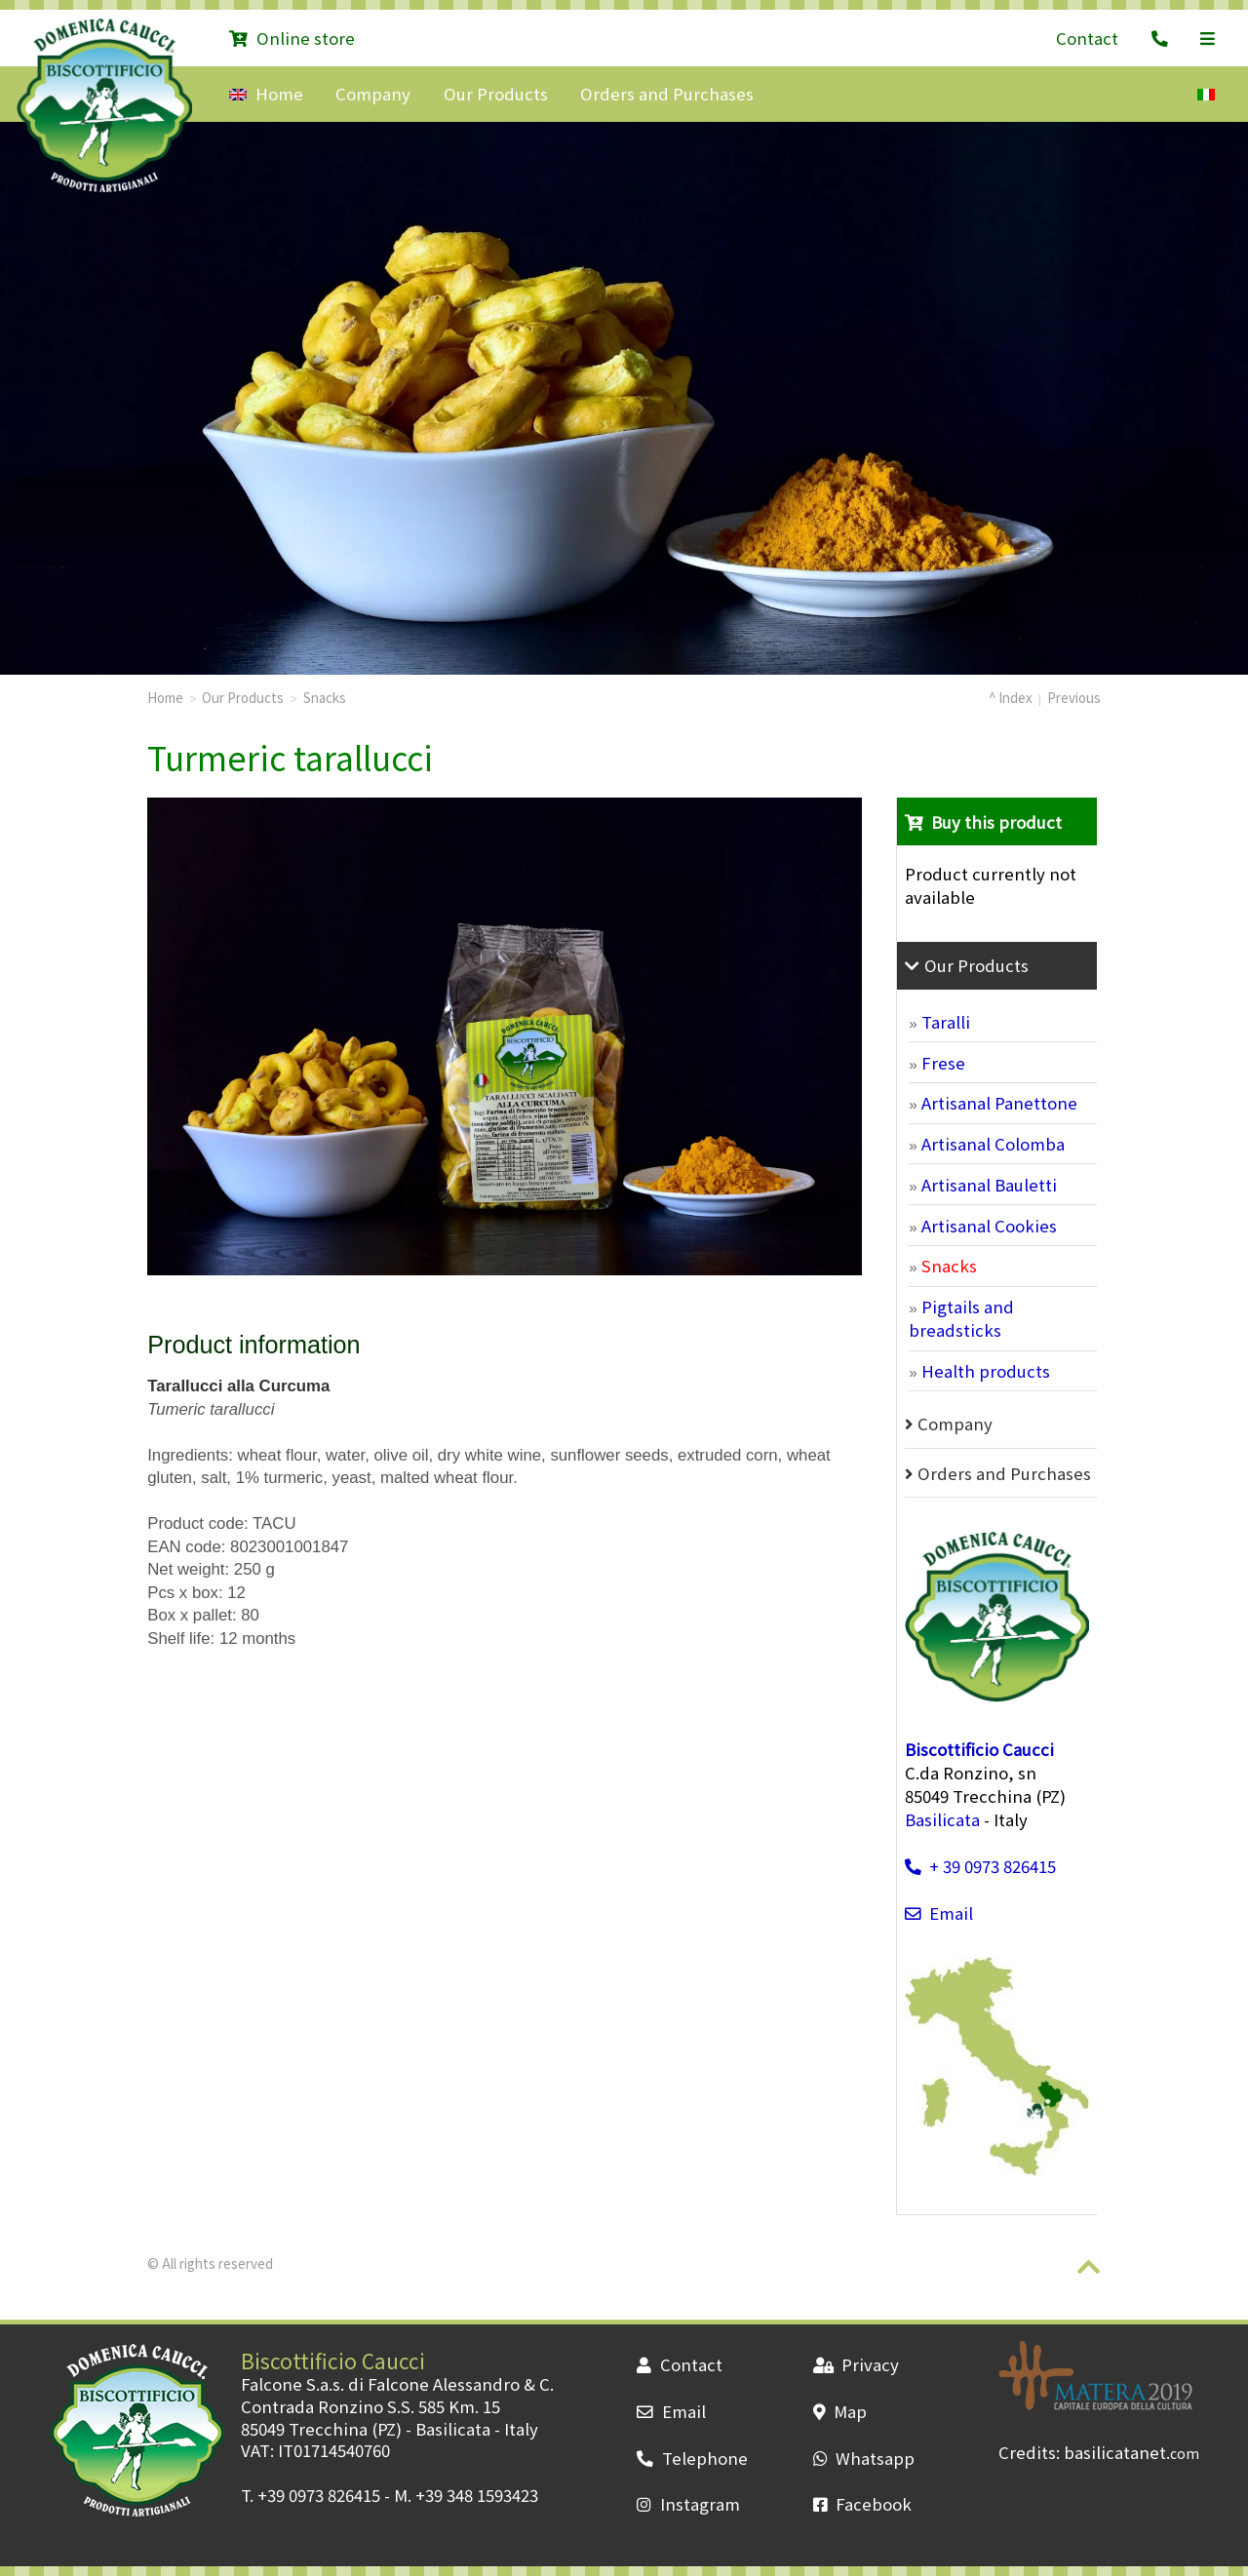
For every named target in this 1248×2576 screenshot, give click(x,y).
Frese (943, 1062)
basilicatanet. (1131, 2452)
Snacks (324, 697)
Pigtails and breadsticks (961, 1318)
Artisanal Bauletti (989, 1184)
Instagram (688, 2504)
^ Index (1011, 697)
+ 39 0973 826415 (980, 1866)
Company (372, 93)
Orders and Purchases (667, 93)
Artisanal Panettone (999, 1102)
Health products (985, 1371)
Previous (1074, 697)
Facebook (862, 2504)
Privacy (856, 2364)
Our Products (496, 93)
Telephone (692, 2458)
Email (939, 1913)
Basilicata (942, 1819)
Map (840, 2411)
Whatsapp (864, 2458)
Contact (1087, 38)
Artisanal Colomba (993, 1143)
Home (265, 93)
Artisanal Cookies (989, 1225)
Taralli (945, 1022)
